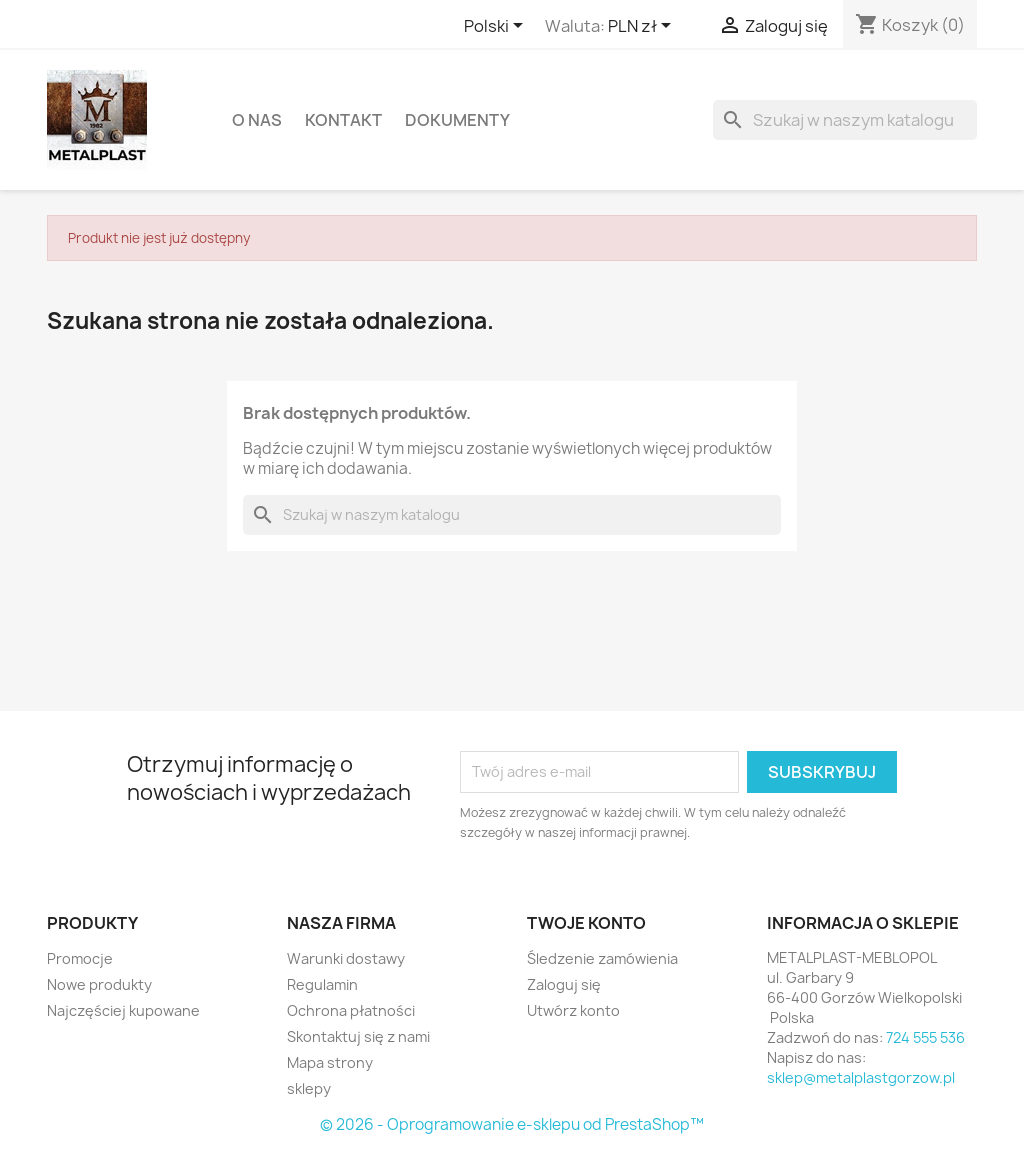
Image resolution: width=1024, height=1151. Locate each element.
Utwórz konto (573, 1010)
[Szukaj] (845, 120)
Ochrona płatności (351, 1010)
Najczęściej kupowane (123, 1010)
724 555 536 (925, 1037)
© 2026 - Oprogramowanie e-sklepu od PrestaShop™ (512, 1124)
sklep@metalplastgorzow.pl (861, 1077)
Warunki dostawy (346, 958)
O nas (257, 120)
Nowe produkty (99, 984)
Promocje (80, 958)
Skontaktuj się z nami (358, 1036)
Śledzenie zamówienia (602, 958)
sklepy (309, 1088)
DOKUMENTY (457, 120)
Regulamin (322, 984)
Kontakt (343, 120)
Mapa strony (330, 1062)
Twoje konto (586, 923)
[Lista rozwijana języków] (497, 27)
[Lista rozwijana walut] (643, 27)
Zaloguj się (564, 984)
